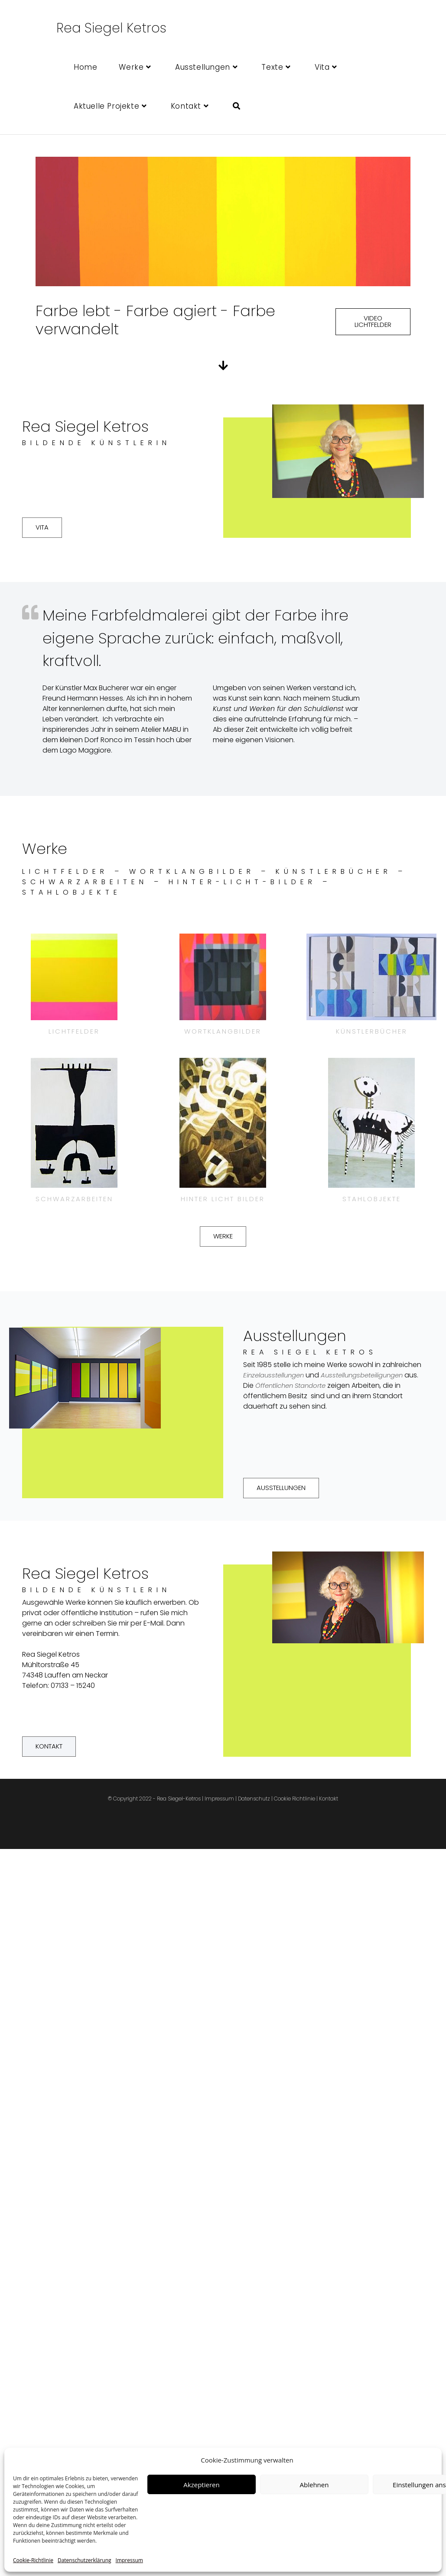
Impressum (129, 2560)
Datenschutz (254, 1800)
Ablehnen (314, 2484)
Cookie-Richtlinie (33, 2560)
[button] (372, 322)
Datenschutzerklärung (84, 2560)
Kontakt (328, 1800)
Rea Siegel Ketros (111, 28)
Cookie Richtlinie (294, 1800)
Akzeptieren (201, 2484)
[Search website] (236, 106)
